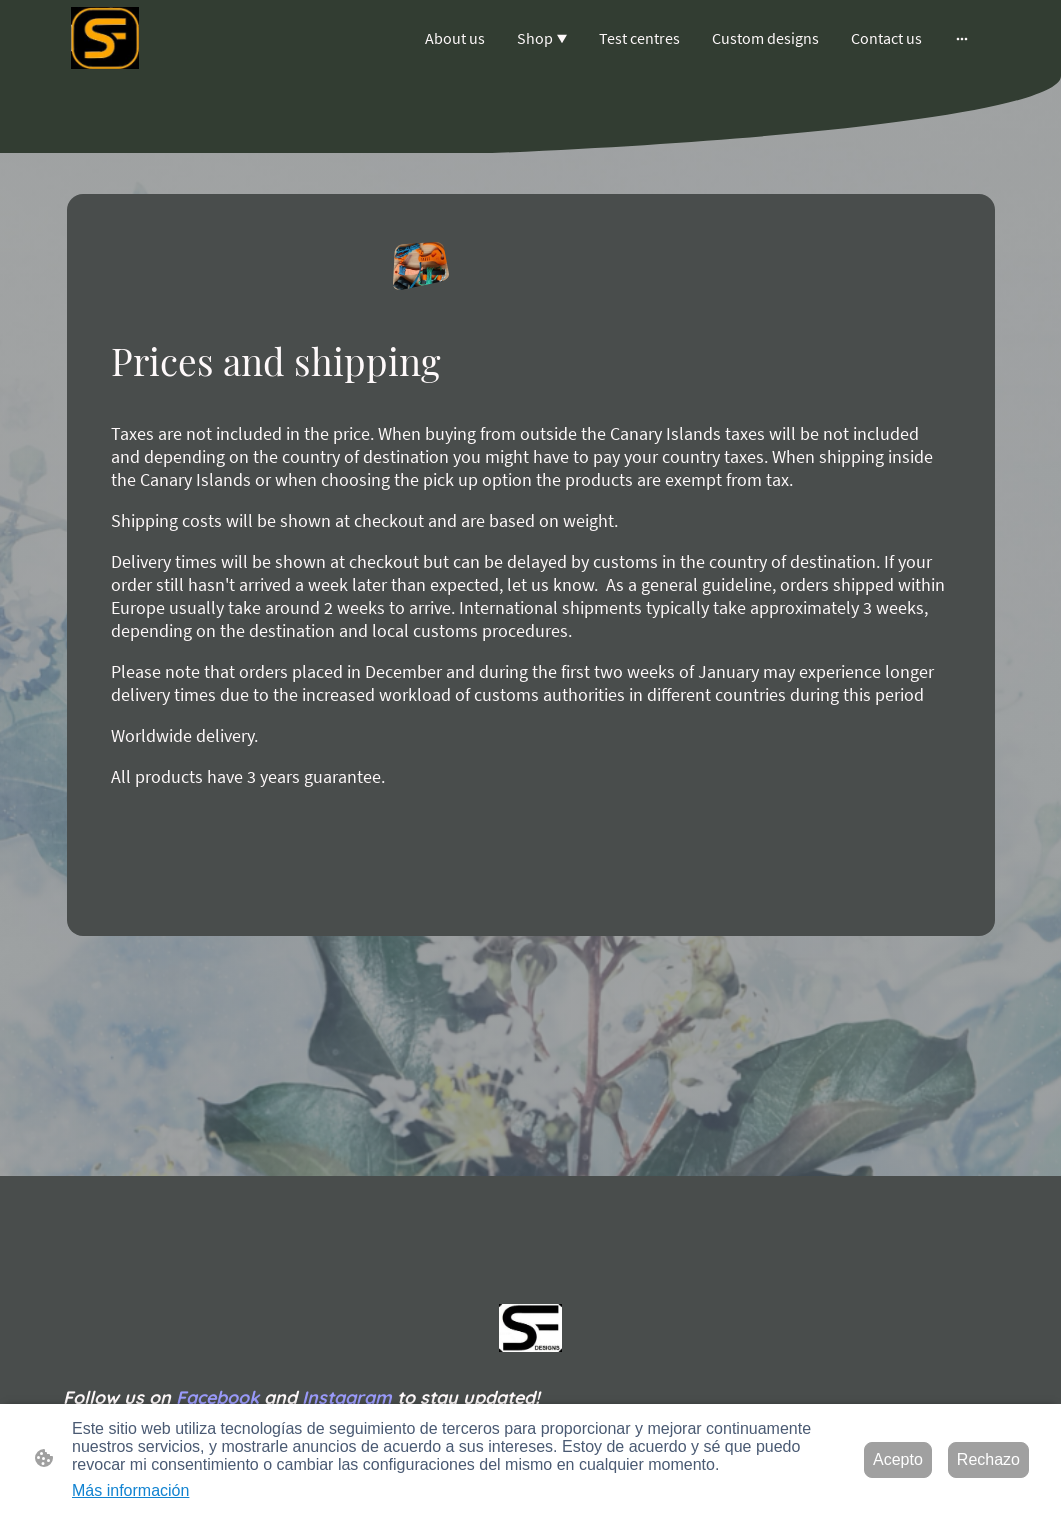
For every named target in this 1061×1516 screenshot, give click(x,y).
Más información (130, 1490)
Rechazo (988, 1459)
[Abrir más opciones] (962, 38)
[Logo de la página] (105, 38)
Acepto (898, 1459)
